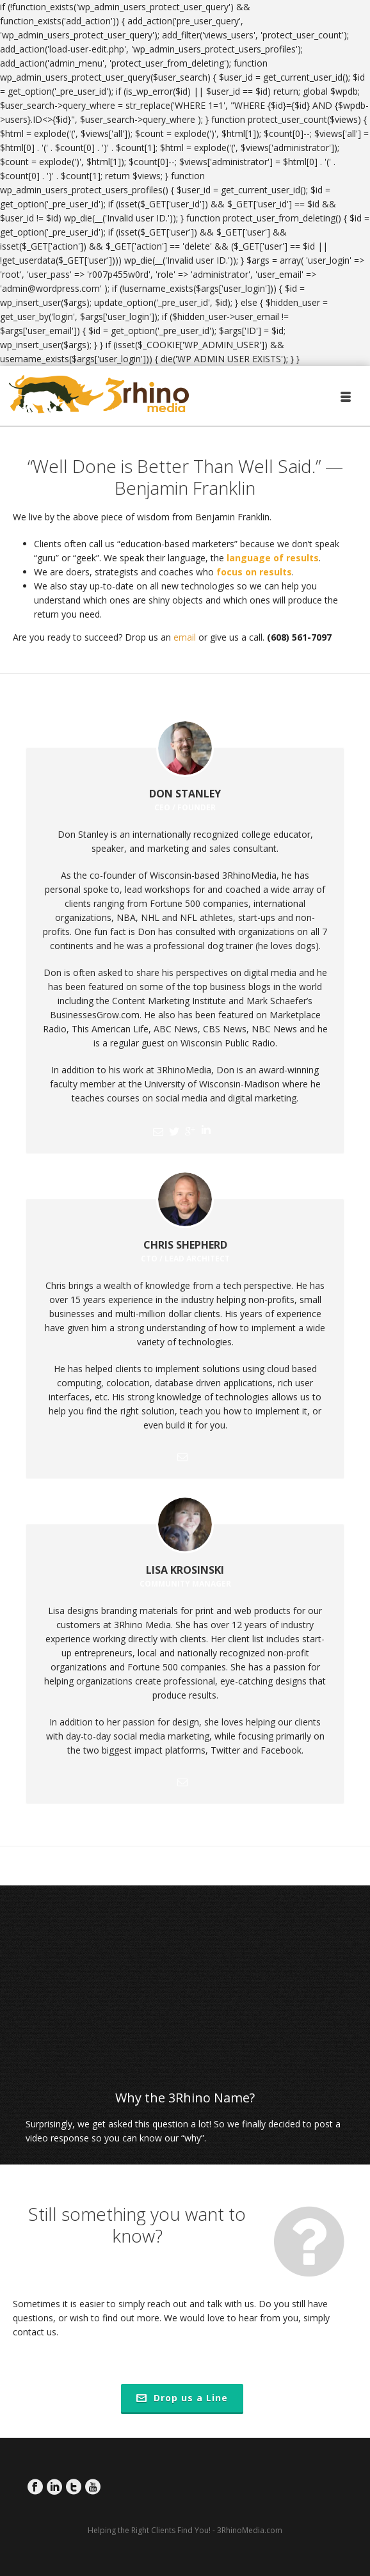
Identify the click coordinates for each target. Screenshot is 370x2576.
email (184, 637)
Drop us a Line (182, 2398)
